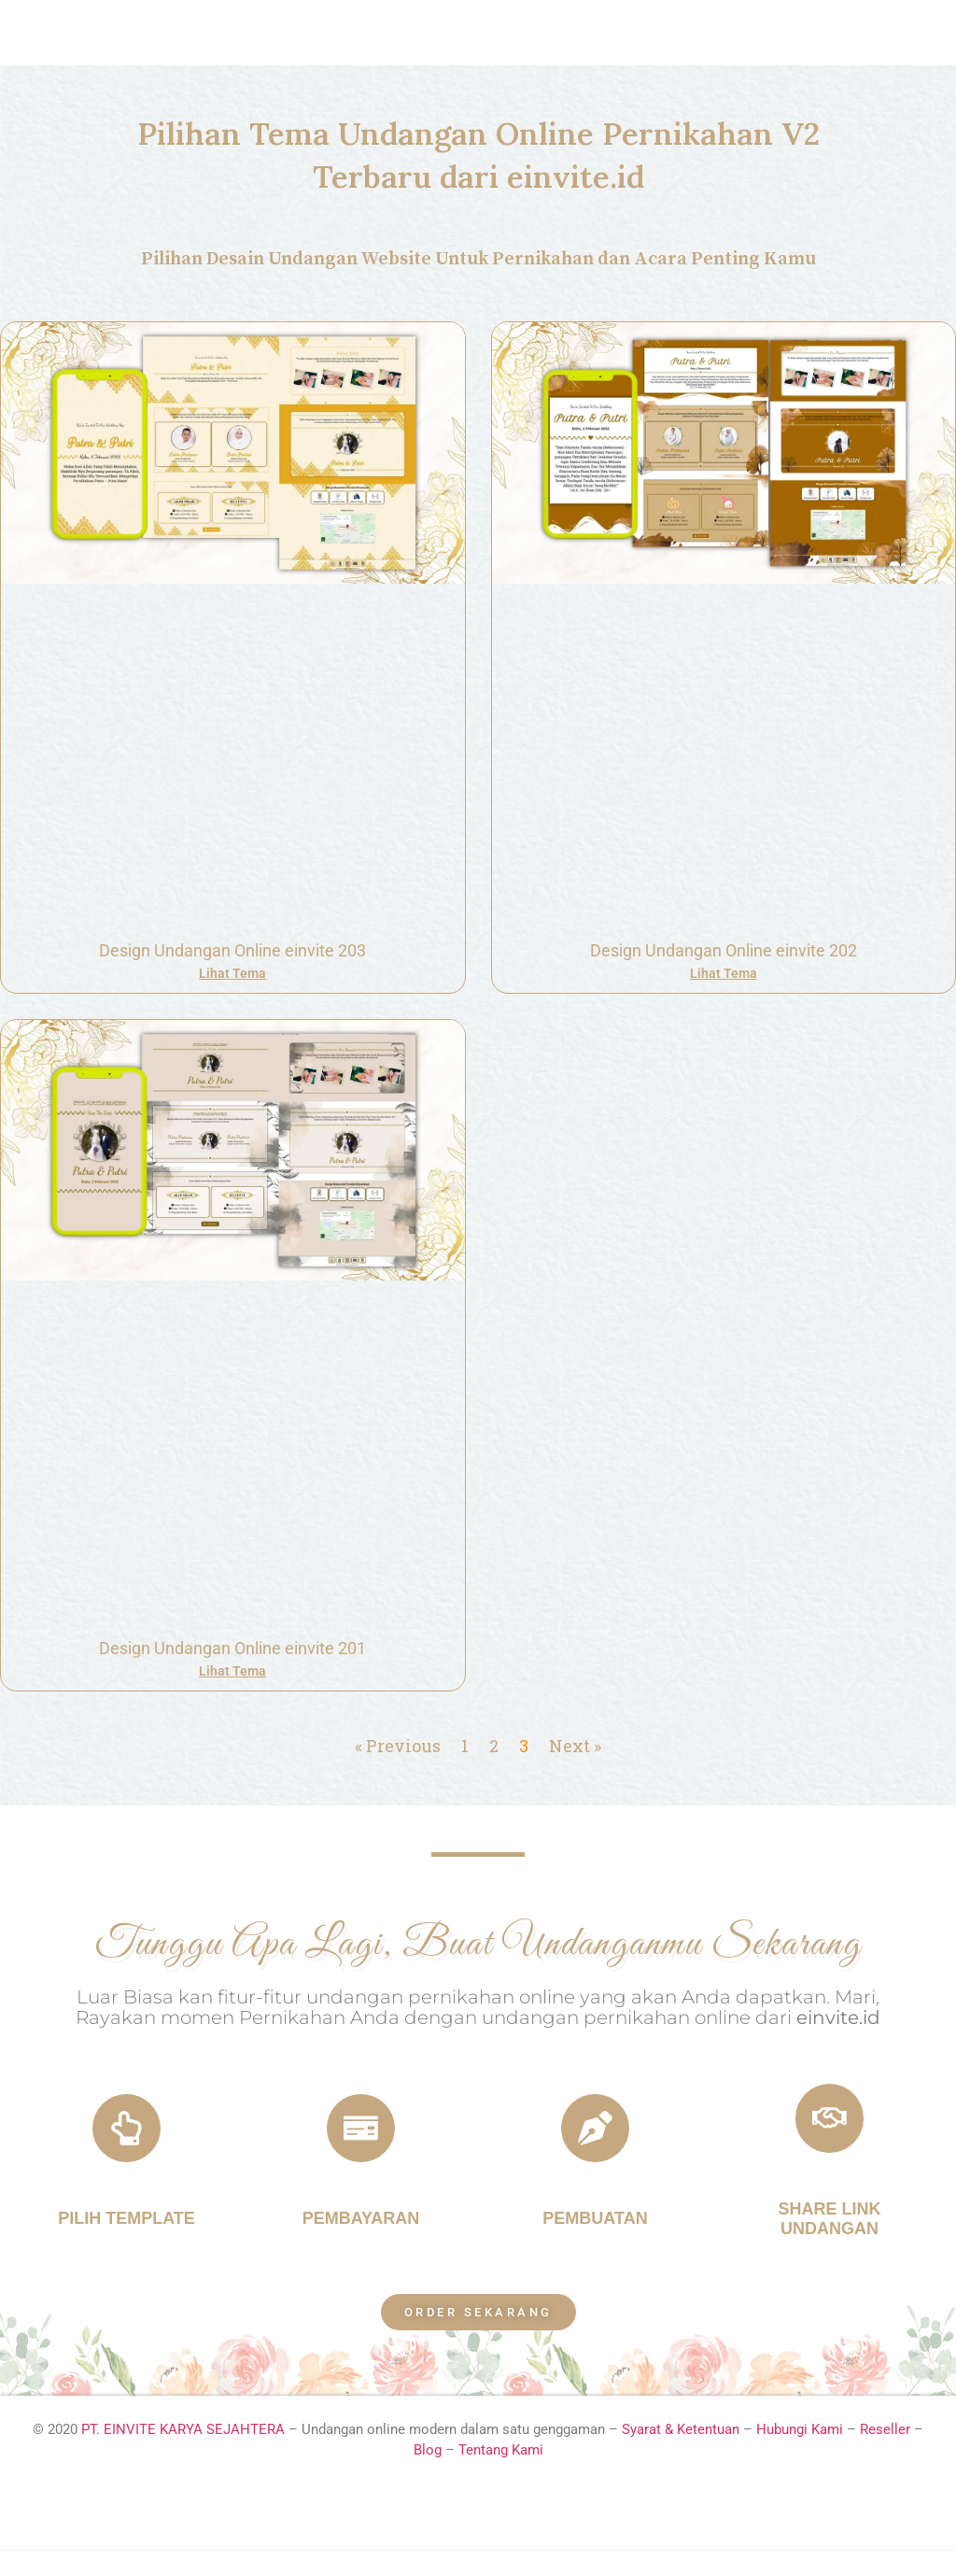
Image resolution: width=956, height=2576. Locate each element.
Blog (428, 2477)
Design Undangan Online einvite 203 (232, 950)
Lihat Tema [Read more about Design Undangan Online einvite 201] (232, 1670)
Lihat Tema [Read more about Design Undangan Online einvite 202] (723, 973)
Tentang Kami (500, 2477)
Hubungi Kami (799, 2455)
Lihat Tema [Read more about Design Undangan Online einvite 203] (232, 973)
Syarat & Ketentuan (682, 2455)
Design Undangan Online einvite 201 (232, 1648)
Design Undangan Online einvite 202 (723, 950)
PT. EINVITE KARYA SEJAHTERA (183, 2455)
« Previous (398, 1745)
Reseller (885, 2455)
